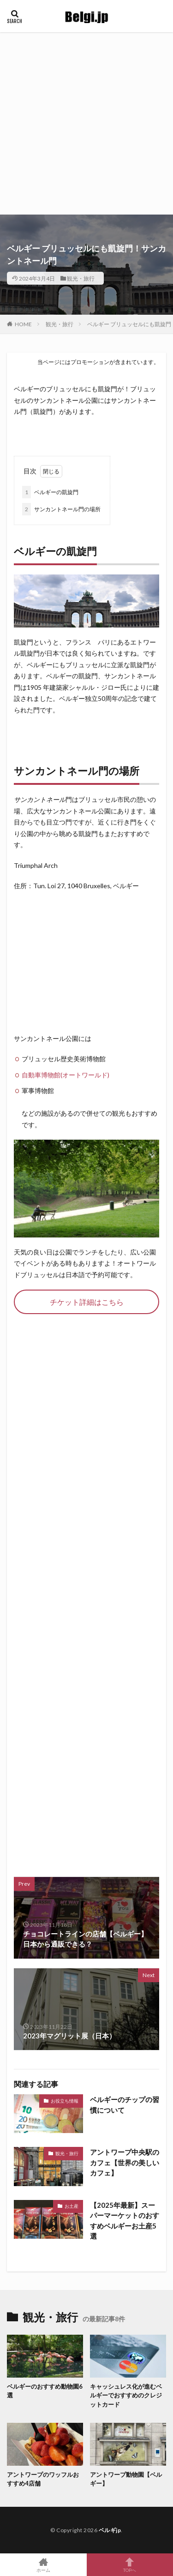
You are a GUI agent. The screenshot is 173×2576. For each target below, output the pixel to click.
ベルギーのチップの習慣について (124, 2104)
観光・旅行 (81, 278)
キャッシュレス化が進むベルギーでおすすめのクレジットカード (126, 2395)
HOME (23, 324)
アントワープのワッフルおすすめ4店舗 (43, 2479)
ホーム (43, 2564)
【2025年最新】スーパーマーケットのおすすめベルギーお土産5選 (124, 2221)
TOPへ (130, 2564)
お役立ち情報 (64, 2101)
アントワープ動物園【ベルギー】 (126, 2479)
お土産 (71, 2206)
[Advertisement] (86, 123)
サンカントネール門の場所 (61, 509)
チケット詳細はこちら (87, 1301)
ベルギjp (110, 2530)
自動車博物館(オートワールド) (65, 1075)
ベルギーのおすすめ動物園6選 (45, 2391)
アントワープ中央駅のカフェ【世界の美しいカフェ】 (124, 2162)
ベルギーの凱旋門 (50, 492)
